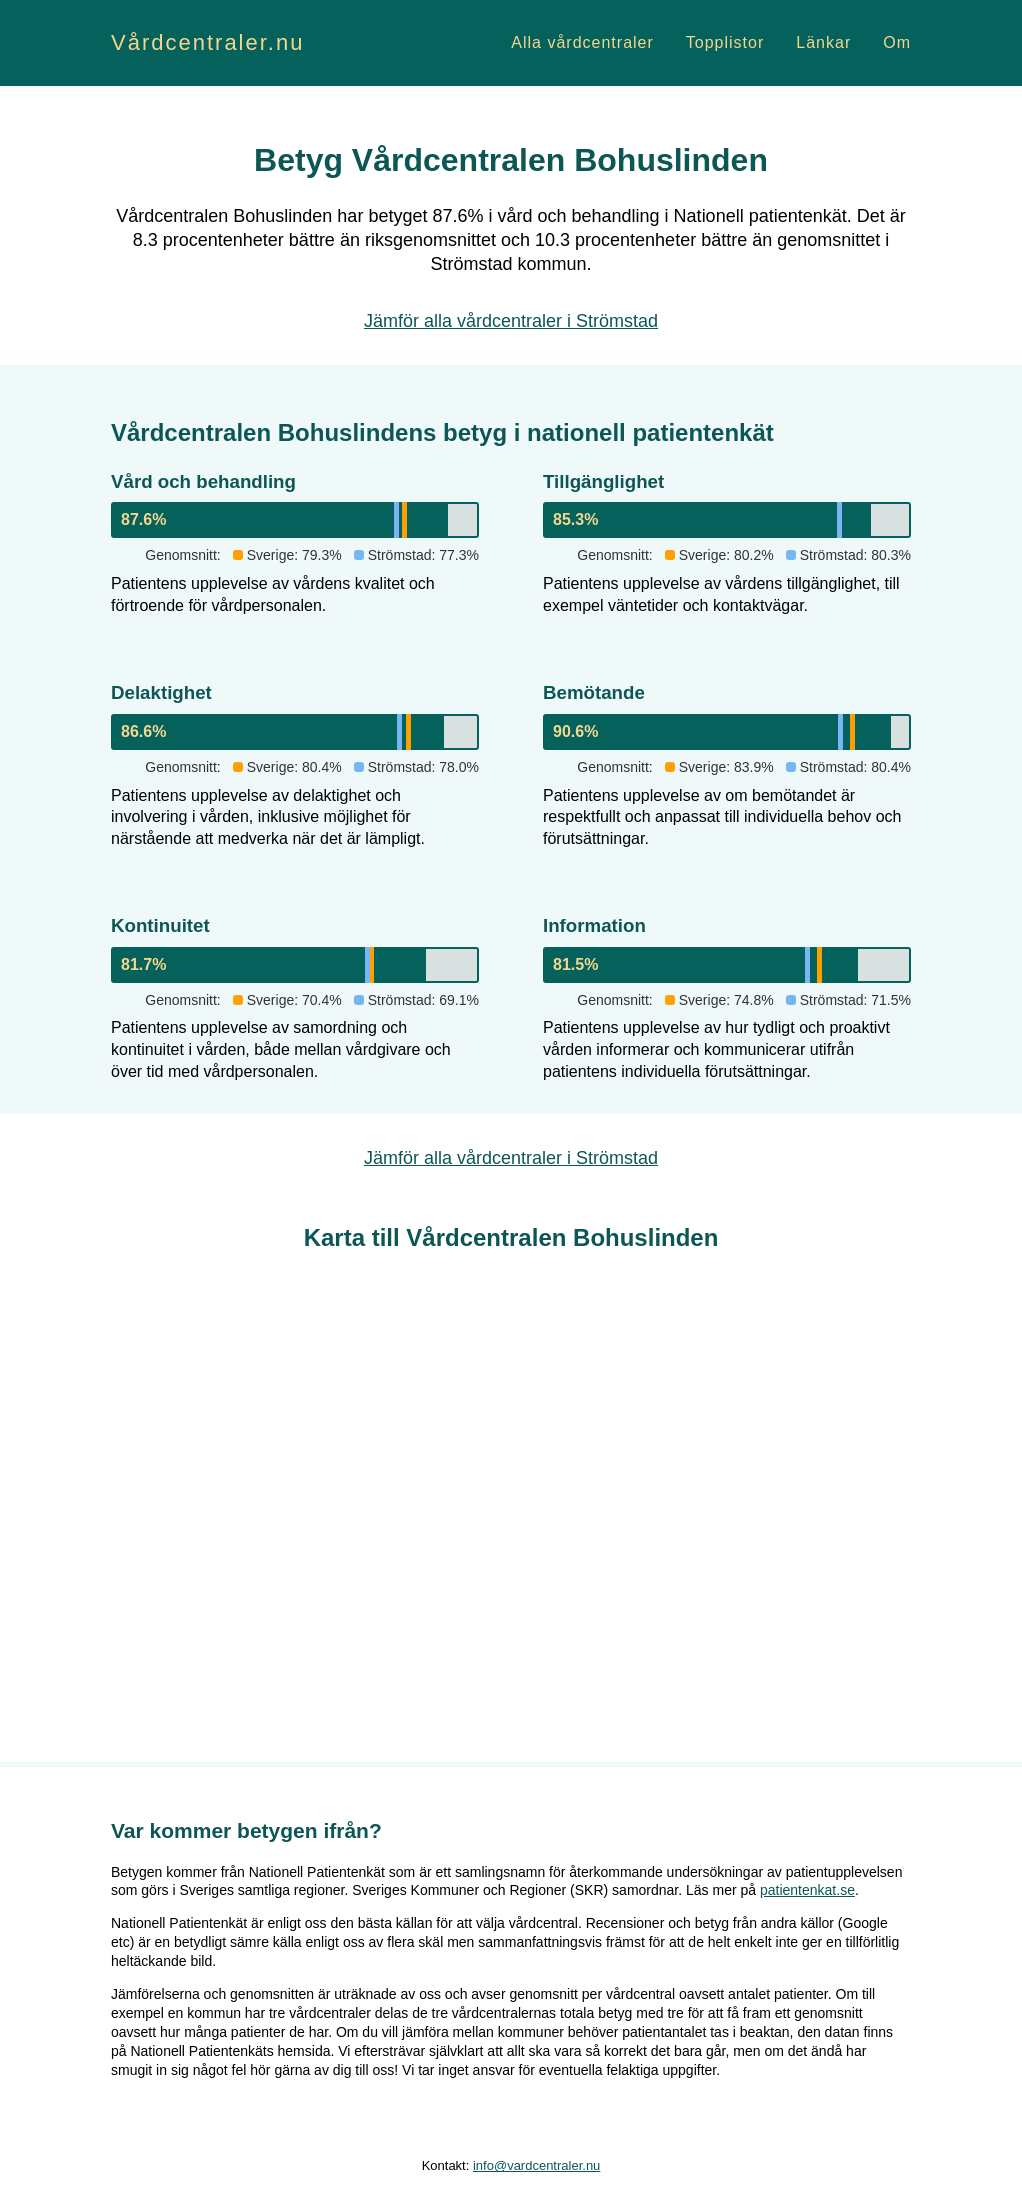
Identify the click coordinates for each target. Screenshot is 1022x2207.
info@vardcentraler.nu (536, 2165)
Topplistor (725, 42)
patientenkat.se (807, 1890)
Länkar (823, 42)
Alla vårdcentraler (582, 42)
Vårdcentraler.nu (207, 42)
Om (897, 42)
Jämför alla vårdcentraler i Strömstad (511, 321)
